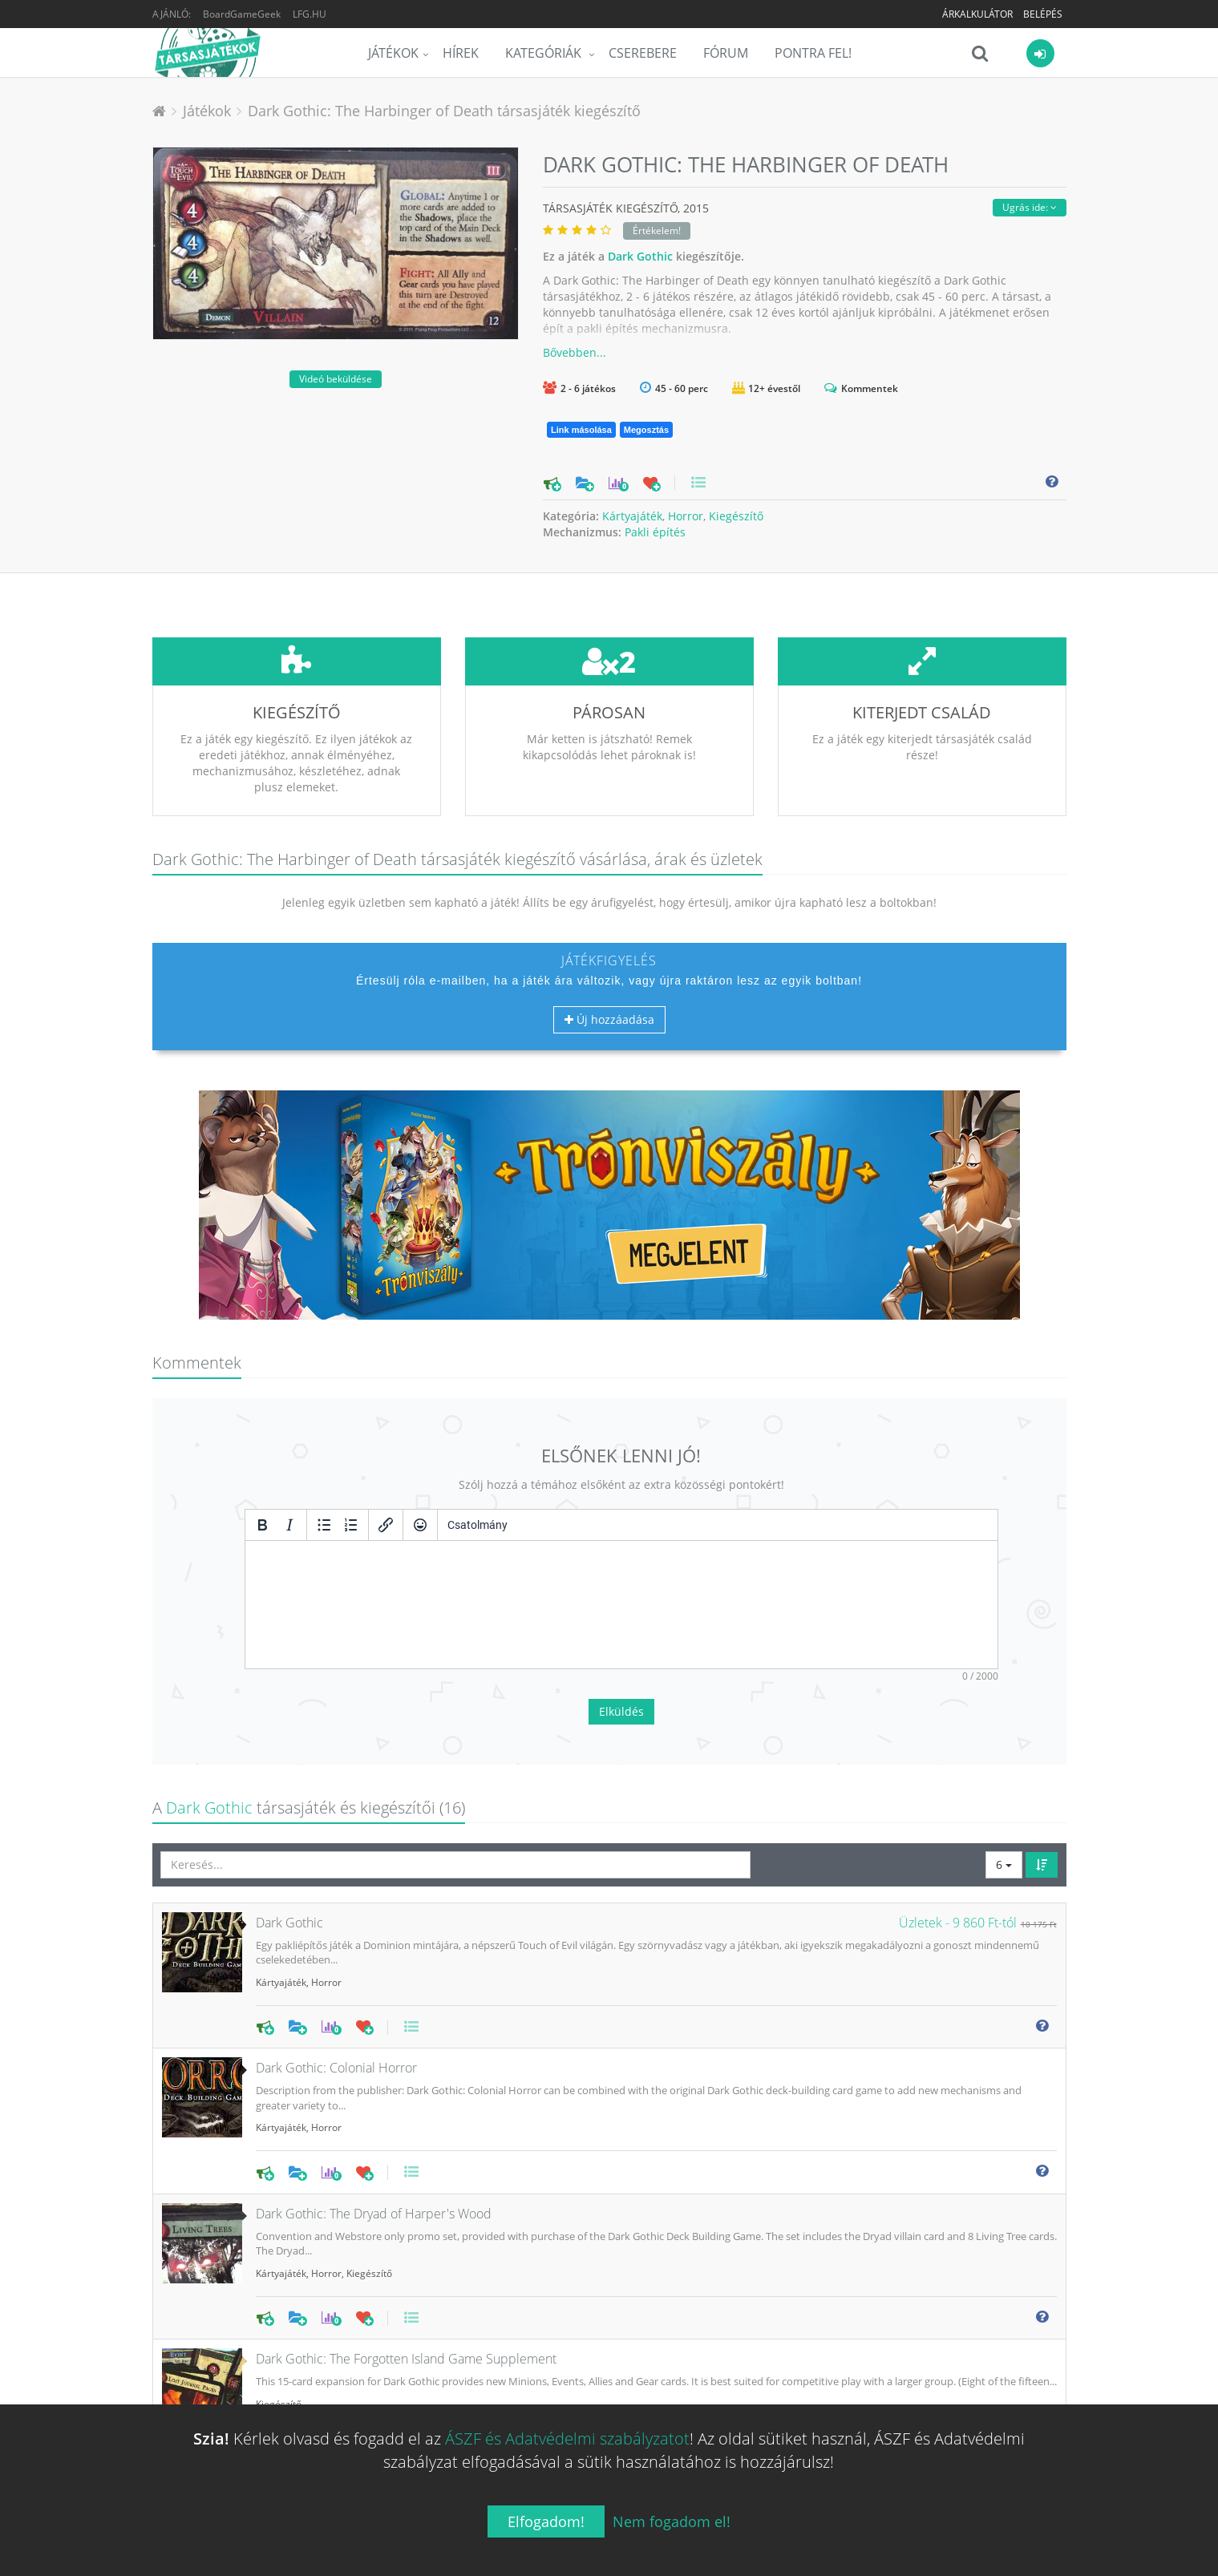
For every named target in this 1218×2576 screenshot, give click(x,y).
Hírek (461, 53)
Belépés (1042, 14)
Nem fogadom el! (671, 2521)
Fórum (725, 53)
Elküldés (621, 1591)
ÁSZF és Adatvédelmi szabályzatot (567, 2438)
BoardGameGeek (242, 14)
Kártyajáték (632, 516)
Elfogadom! (546, 2521)
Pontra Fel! (813, 53)
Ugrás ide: (1029, 207)
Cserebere (643, 53)
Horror (685, 516)
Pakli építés (655, 532)
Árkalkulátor (977, 14)
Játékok (393, 53)
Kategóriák (545, 53)
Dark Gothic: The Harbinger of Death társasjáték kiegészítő (444, 110)
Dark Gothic (640, 256)
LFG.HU (309, 14)
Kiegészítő (736, 516)
